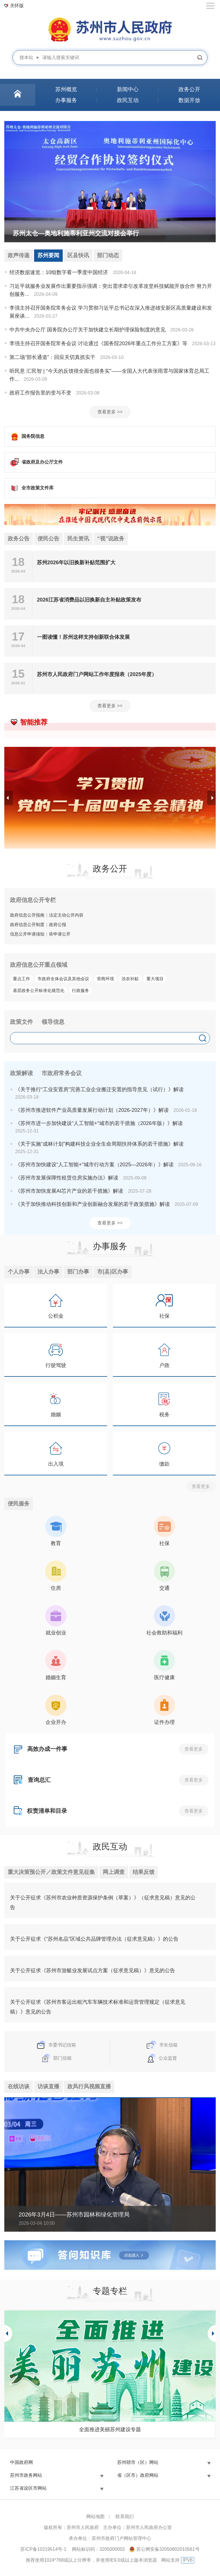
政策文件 (21, 1022)
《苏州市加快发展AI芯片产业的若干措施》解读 (69, 1191)
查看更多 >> (109, 412)
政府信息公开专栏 (33, 900)
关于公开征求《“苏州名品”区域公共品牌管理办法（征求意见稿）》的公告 (94, 1940)
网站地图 (95, 2518)
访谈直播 (50, 2088)
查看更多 (201, 1487)
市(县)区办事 (117, 1273)
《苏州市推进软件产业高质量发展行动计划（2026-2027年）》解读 (92, 1111)
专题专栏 (110, 2293)
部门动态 (112, 256)
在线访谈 (19, 2088)
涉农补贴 (130, 979)
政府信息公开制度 (27, 925)
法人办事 (50, 1273)
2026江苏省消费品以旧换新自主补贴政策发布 (89, 600)
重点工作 (21, 979)
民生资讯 (81, 539)
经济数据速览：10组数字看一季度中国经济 (58, 273)
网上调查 (118, 1873)
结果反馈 (149, 1873)
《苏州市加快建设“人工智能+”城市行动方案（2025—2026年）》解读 (94, 1165)
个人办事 (19, 1273)
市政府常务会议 (62, 1074)
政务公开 (110, 869)
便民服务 (19, 1505)
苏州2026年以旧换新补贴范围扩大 (76, 563)
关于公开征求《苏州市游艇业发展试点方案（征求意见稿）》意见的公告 (92, 1972)
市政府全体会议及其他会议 (63, 979)
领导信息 (53, 1022)
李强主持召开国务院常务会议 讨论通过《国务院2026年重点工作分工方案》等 (98, 344)
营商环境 (105, 979)
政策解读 (21, 1074)
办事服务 (110, 1246)
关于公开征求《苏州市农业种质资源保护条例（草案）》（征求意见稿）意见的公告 (103, 1904)
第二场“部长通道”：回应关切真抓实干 (52, 357)
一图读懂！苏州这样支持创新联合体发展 (83, 637)
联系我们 (124, 2518)
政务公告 (19, 539)
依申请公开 (59, 934)
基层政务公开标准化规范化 (38, 991)
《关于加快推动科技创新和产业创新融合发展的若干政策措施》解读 (92, 1205)
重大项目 (155, 979)
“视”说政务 (115, 539)
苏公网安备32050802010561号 (168, 2550)
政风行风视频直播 (92, 2088)
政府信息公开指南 (27, 915)
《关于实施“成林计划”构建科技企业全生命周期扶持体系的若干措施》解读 (99, 1144)
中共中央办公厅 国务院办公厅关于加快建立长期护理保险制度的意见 (87, 330)
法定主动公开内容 (66, 915)
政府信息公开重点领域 (38, 965)
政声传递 (19, 256)
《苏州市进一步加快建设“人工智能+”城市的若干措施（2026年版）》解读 (99, 1124)
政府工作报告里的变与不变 (40, 393)
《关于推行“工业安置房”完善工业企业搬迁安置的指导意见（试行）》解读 (99, 1090)
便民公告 (50, 539)
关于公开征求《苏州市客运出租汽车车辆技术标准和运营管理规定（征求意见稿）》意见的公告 (97, 2008)
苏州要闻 (50, 256)
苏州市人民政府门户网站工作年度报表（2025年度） (97, 675)
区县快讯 (81, 256)
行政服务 (80, 991)
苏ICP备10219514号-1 (43, 2550)
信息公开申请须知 (27, 934)
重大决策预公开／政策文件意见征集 (53, 1873)
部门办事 (81, 1273)
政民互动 (110, 1847)
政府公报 (57, 925)
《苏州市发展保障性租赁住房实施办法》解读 (66, 1178)
